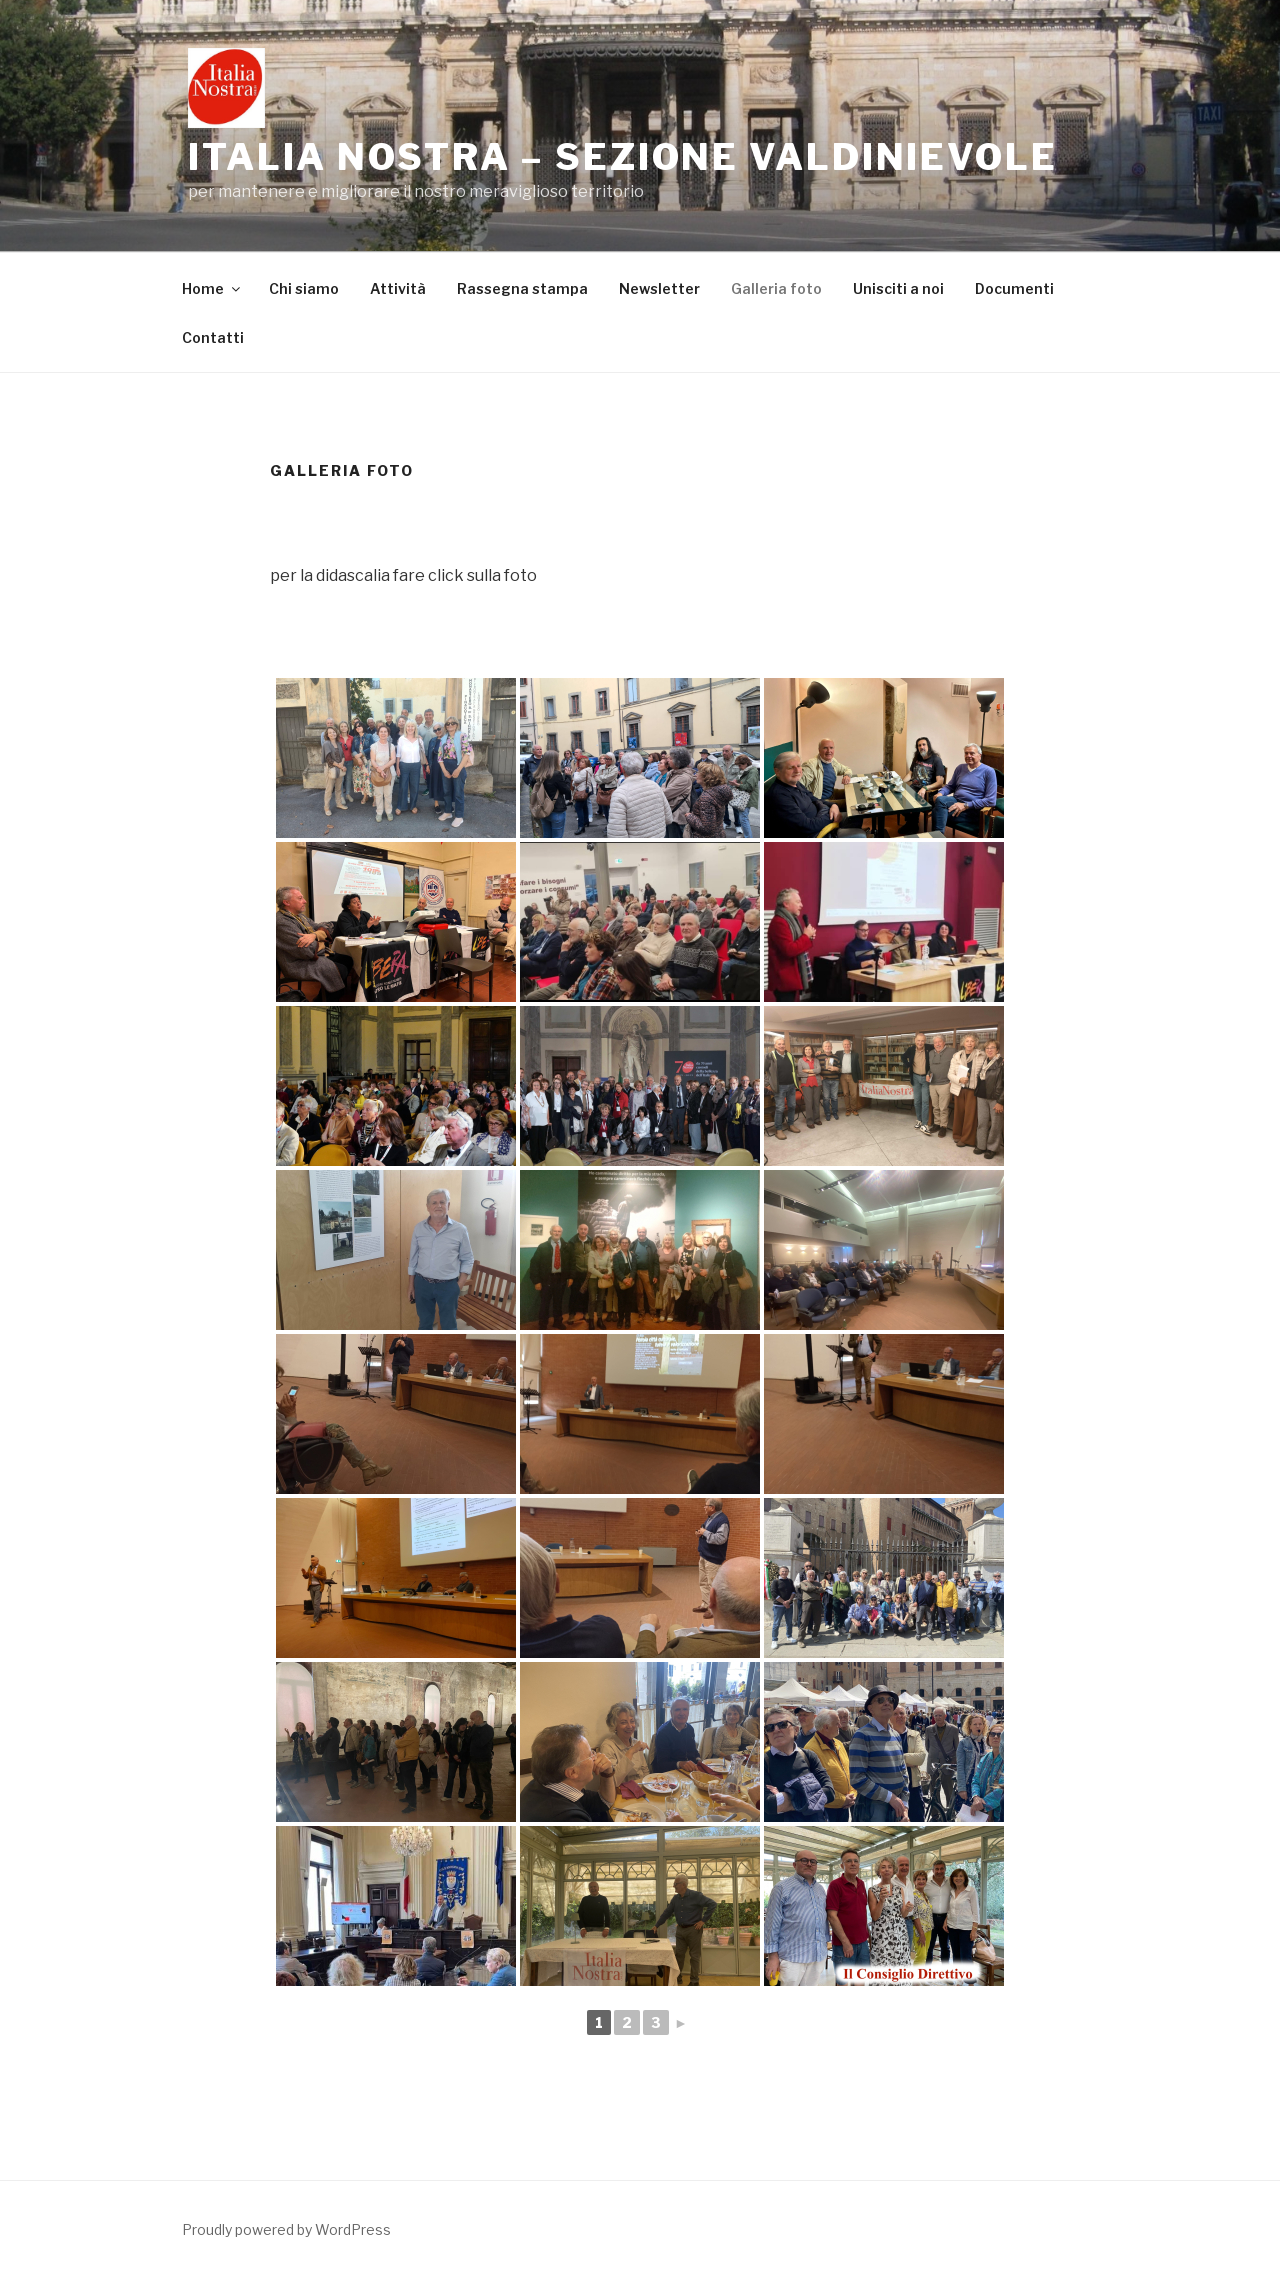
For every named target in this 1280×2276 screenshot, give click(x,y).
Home (212, 288)
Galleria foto (776, 288)
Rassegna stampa (522, 288)
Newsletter (659, 288)
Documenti (1014, 288)
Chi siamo (304, 288)
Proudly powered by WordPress (286, 2229)
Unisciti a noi (898, 288)
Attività (398, 288)
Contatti (213, 337)
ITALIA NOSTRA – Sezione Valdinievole (623, 157)
